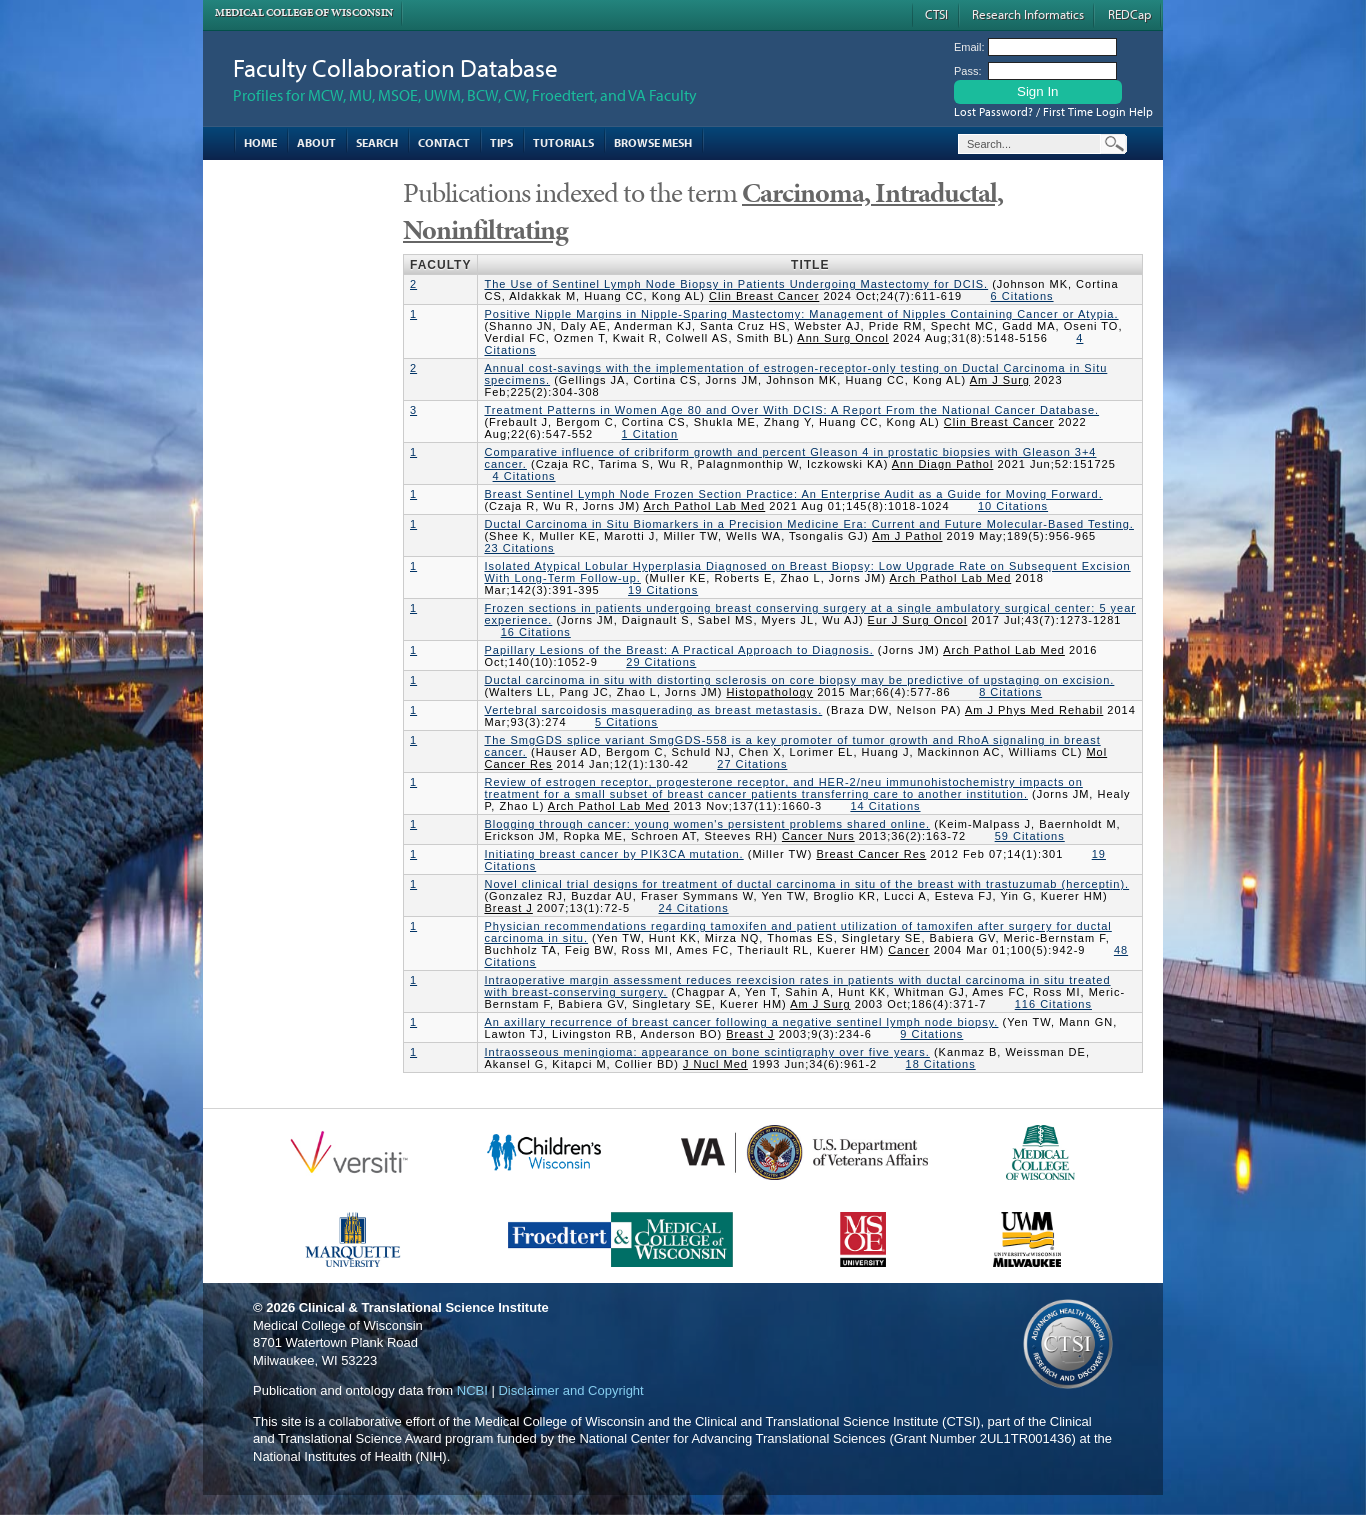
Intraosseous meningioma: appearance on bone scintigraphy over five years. (706, 1052)
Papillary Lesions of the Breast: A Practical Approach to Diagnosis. (678, 650)
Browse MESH (653, 142)
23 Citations (519, 548)
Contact (444, 142)
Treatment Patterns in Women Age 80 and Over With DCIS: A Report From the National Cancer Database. (791, 410)
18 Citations (941, 1064)
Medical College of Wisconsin (304, 12)
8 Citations (1010, 692)
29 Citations (661, 662)
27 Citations (752, 764)
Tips (501, 142)
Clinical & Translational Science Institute (424, 1307)
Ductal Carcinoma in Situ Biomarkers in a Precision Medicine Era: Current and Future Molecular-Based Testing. (808, 524)
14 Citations (885, 806)
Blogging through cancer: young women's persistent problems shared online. (707, 824)
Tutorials (563, 142)
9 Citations (931, 1034)
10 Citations (1013, 506)
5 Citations (626, 722)
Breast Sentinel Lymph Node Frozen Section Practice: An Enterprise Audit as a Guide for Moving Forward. (793, 494)
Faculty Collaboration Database (395, 67)
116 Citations (1053, 1004)
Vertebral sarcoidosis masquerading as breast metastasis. (653, 710)
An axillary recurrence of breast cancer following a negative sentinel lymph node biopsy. (741, 1022)
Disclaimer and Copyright (570, 1390)
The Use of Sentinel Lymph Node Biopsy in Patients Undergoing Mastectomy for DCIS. (736, 284)
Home (260, 142)
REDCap (1129, 14)
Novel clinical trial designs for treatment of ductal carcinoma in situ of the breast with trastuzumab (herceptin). (806, 884)
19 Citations (663, 590)
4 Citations (524, 476)
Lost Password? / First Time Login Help (1053, 111)
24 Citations (694, 908)
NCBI (472, 1390)
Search (377, 142)
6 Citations (1022, 296)
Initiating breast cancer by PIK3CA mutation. (613, 854)
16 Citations (536, 632)
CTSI (936, 14)
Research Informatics (1028, 14)
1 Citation (650, 434)
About (316, 142)
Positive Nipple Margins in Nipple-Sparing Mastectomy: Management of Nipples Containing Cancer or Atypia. (801, 314)
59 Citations (1030, 836)
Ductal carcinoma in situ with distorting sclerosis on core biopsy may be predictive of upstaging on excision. (799, 680)
